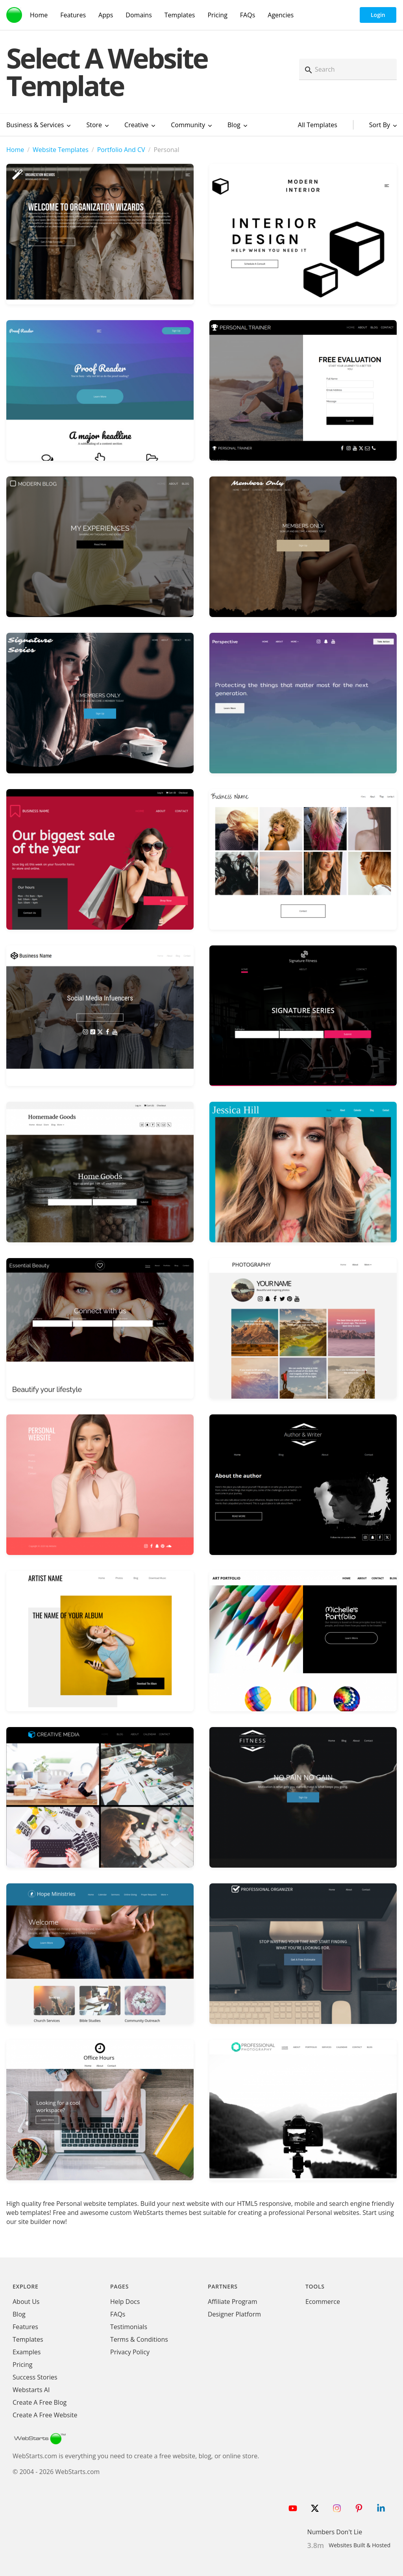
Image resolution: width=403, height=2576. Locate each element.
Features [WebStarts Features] (73, 15)
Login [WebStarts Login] (378, 15)
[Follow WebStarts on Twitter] (315, 2508)
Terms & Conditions (139, 2339)
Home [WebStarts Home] (39, 15)
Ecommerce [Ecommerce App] (322, 2301)
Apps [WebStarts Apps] (105, 15)
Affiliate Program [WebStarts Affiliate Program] (232, 2301)
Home (15, 149)
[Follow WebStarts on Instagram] (337, 2508)
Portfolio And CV (121, 149)
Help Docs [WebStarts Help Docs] (125, 2301)
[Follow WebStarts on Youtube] (293, 2508)
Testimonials (128, 2326)
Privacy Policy (130, 2352)
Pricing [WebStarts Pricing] (217, 15)
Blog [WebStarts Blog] (19, 2314)
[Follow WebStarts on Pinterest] (359, 2508)
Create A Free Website (45, 2415)
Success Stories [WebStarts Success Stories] (35, 2377)
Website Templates (61, 149)
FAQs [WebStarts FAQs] (247, 15)
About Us (26, 2301)
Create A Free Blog (40, 2402)
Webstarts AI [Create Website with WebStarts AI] (31, 2389)
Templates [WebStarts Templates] (180, 15)
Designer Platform (234, 2314)
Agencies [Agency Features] (281, 15)
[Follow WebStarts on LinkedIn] (381, 2508)
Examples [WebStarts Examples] (27, 2352)
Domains (139, 15)
